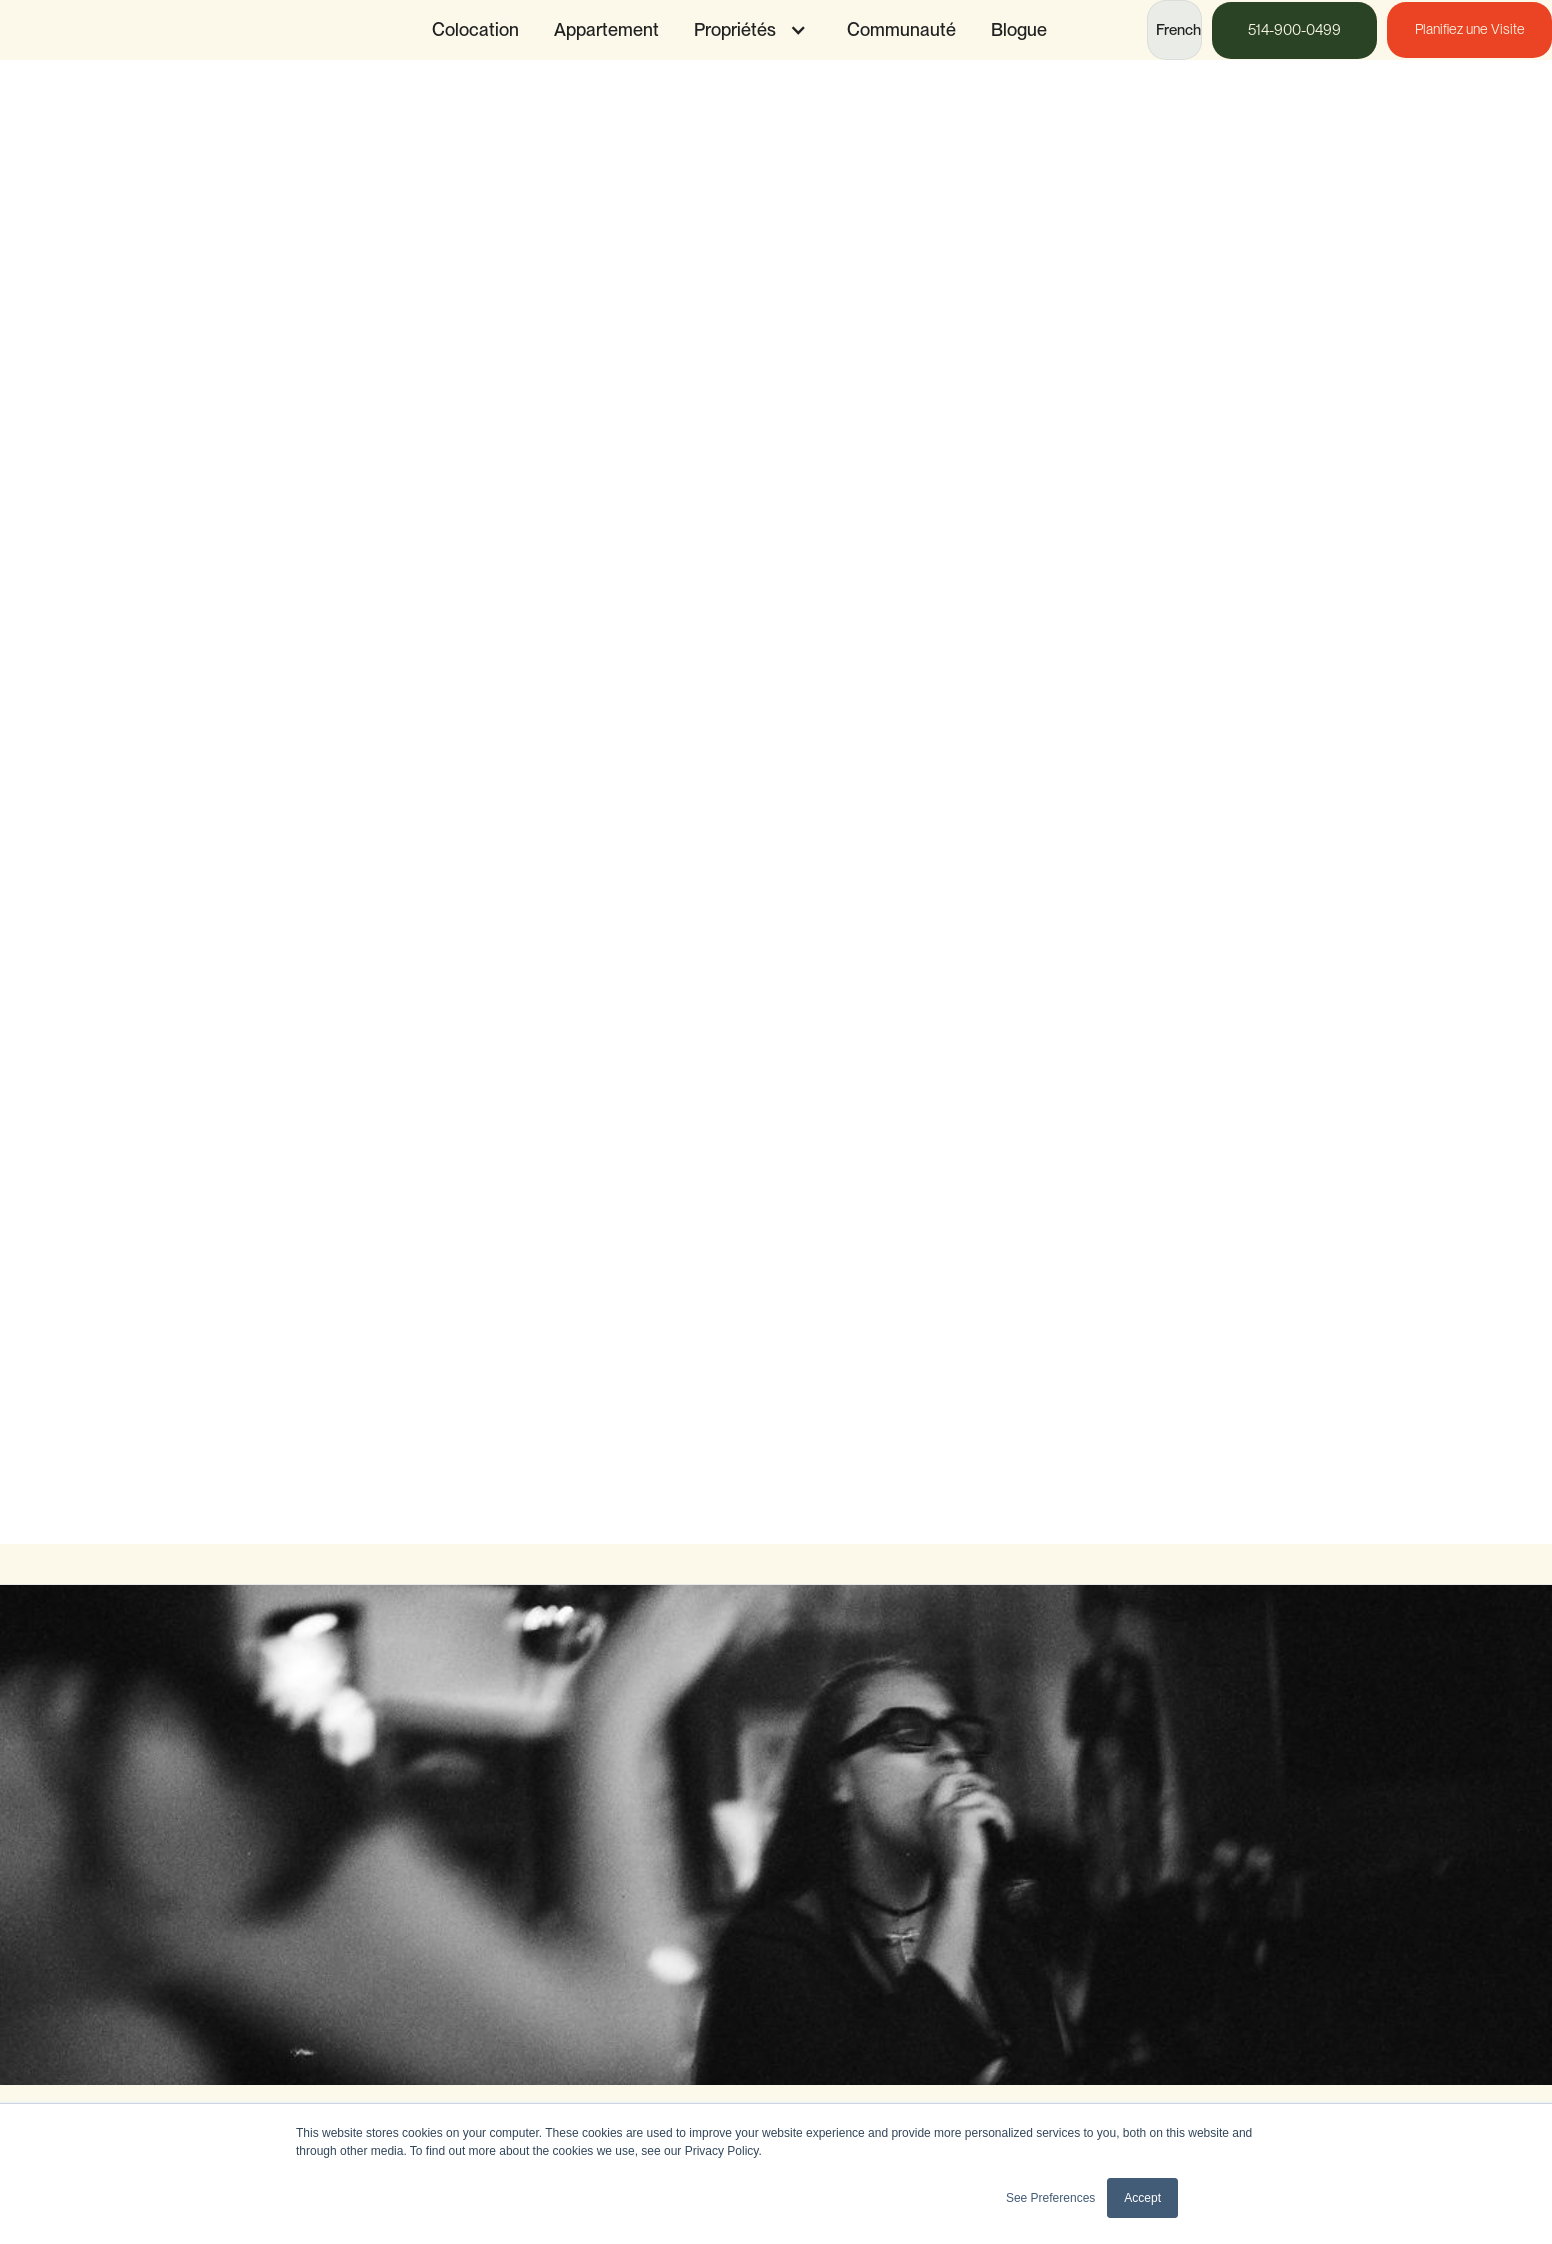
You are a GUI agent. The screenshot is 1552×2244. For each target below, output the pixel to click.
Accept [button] (1142, 2198)
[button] (745, 30)
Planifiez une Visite (1470, 29)
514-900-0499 (1294, 30)
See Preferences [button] (1050, 2198)
